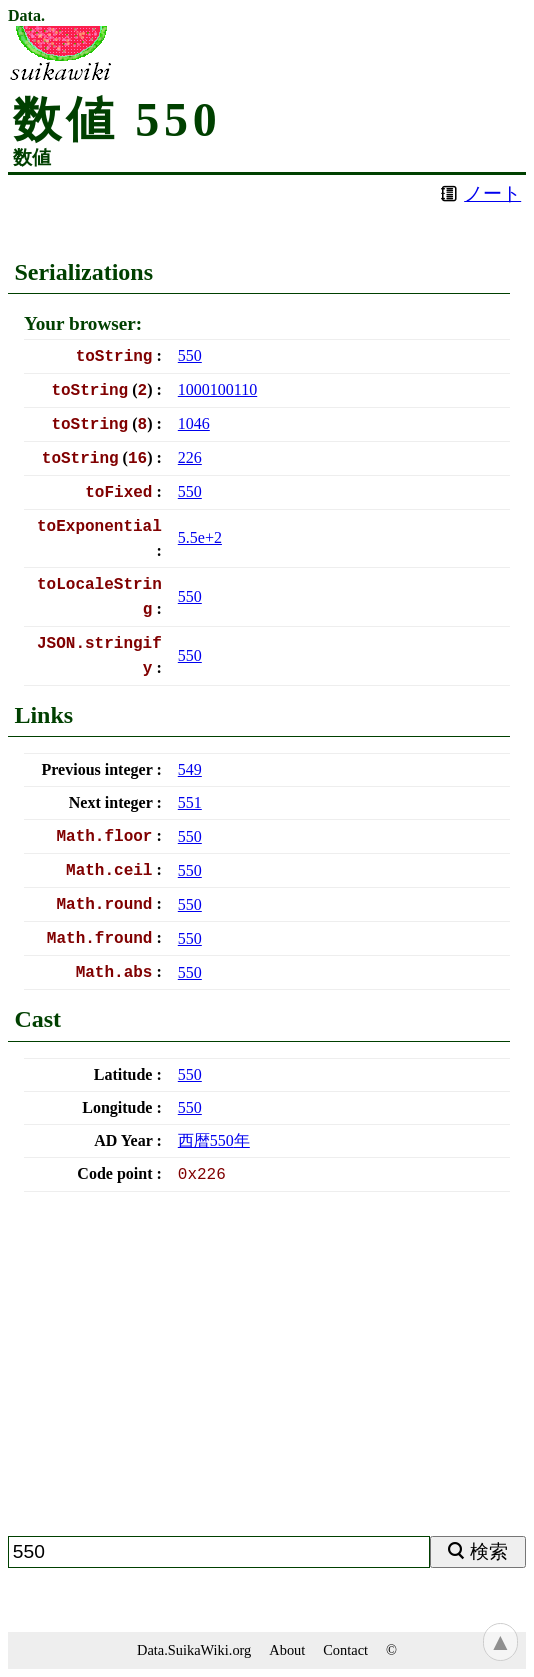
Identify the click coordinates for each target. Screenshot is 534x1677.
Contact (345, 1650)
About (287, 1650)
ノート (492, 193)
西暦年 (214, 1140)
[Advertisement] (267, 1372)
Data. (26, 16)
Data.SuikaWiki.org (194, 1650)
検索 (489, 1551)
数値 (32, 157)
